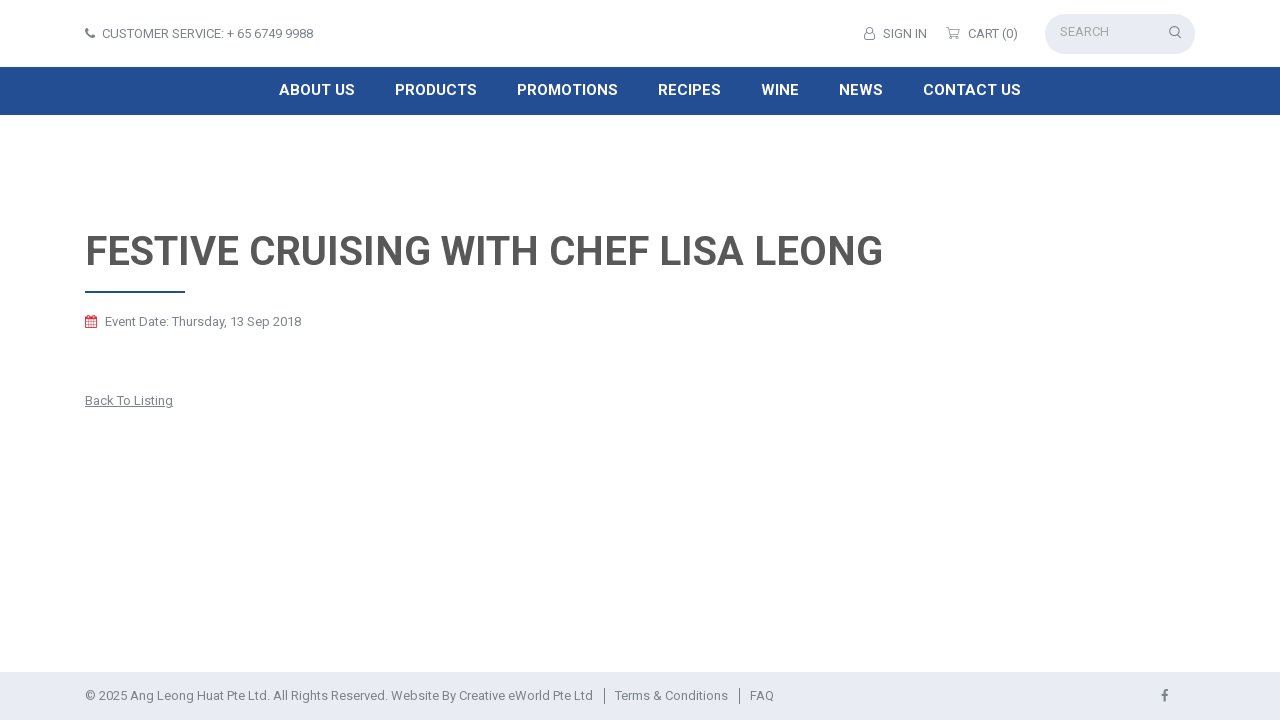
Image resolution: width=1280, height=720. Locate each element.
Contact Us (972, 90)
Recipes (689, 90)
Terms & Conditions (671, 695)
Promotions (567, 90)
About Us (317, 90)
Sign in (895, 33)
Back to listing (129, 400)
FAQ (762, 695)
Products (436, 90)
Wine (780, 90)
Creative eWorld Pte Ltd (526, 695)
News (861, 90)
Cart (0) (982, 33)
